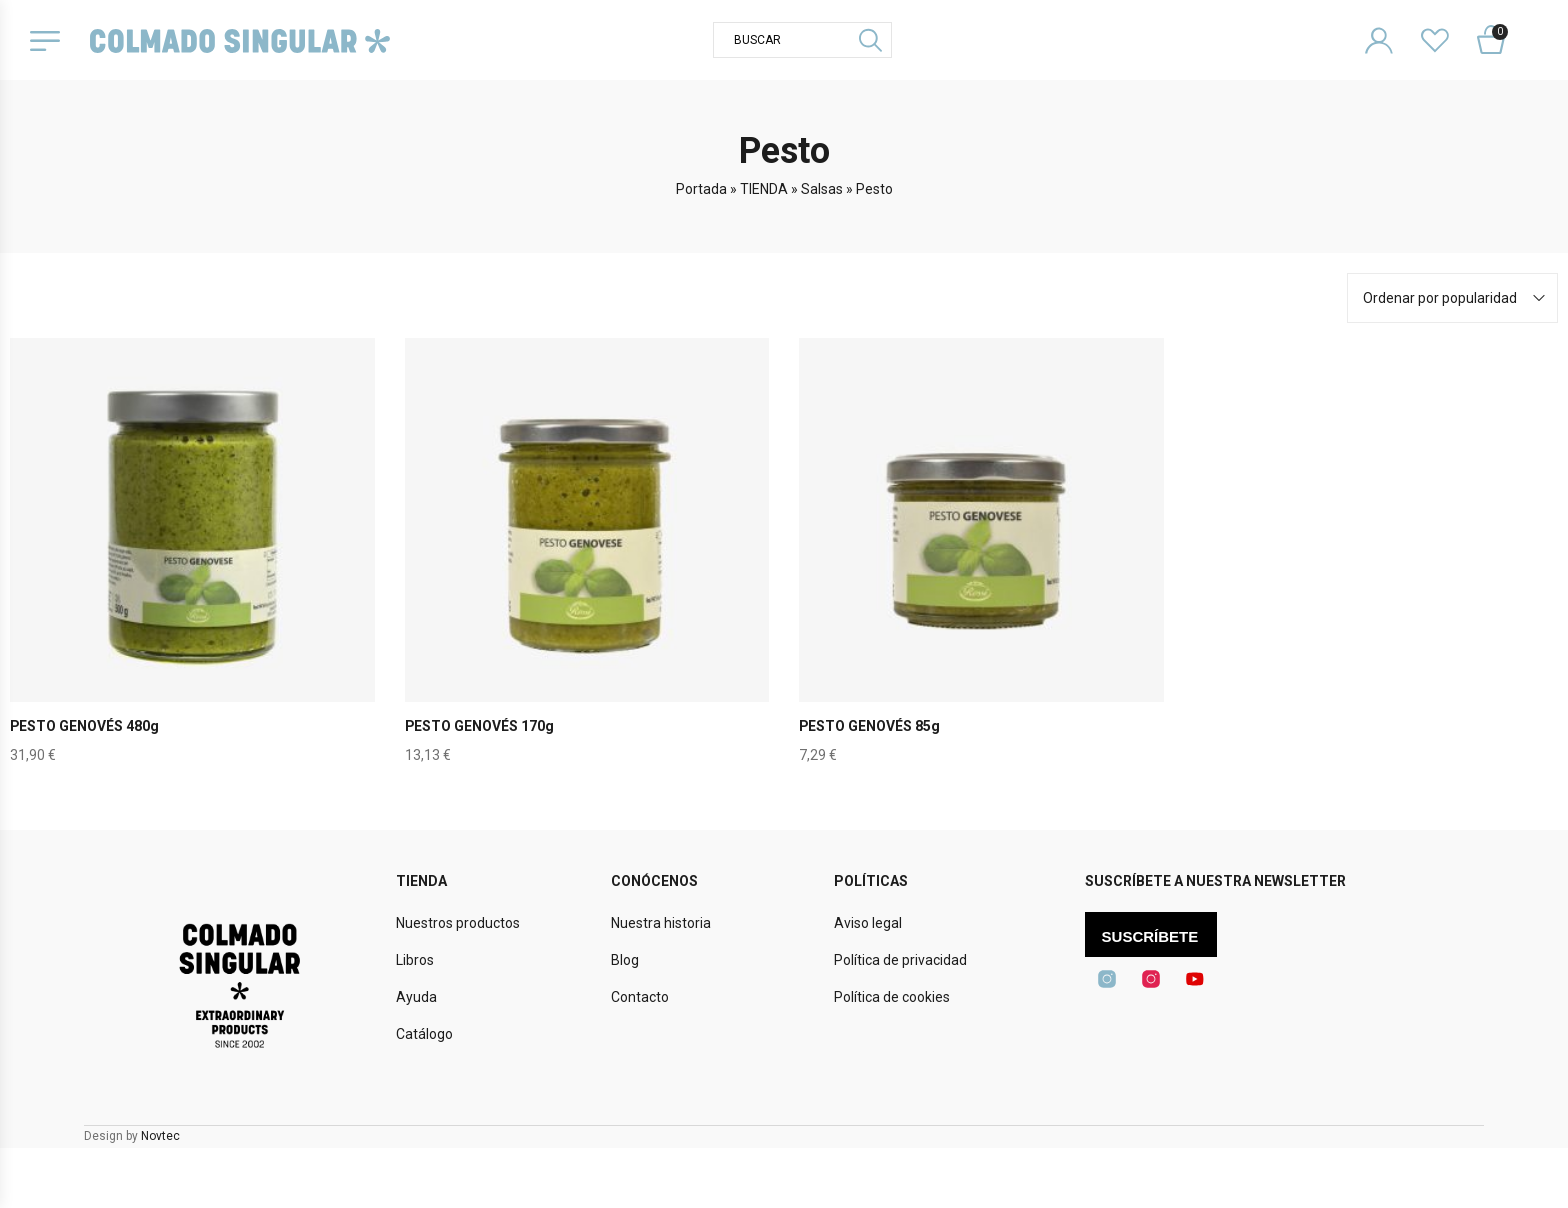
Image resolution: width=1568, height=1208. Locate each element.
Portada (701, 189)
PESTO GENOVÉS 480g (85, 726)
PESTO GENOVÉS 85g (870, 726)
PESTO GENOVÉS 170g (480, 726)
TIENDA (764, 189)
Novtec (160, 1136)
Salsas (822, 189)
